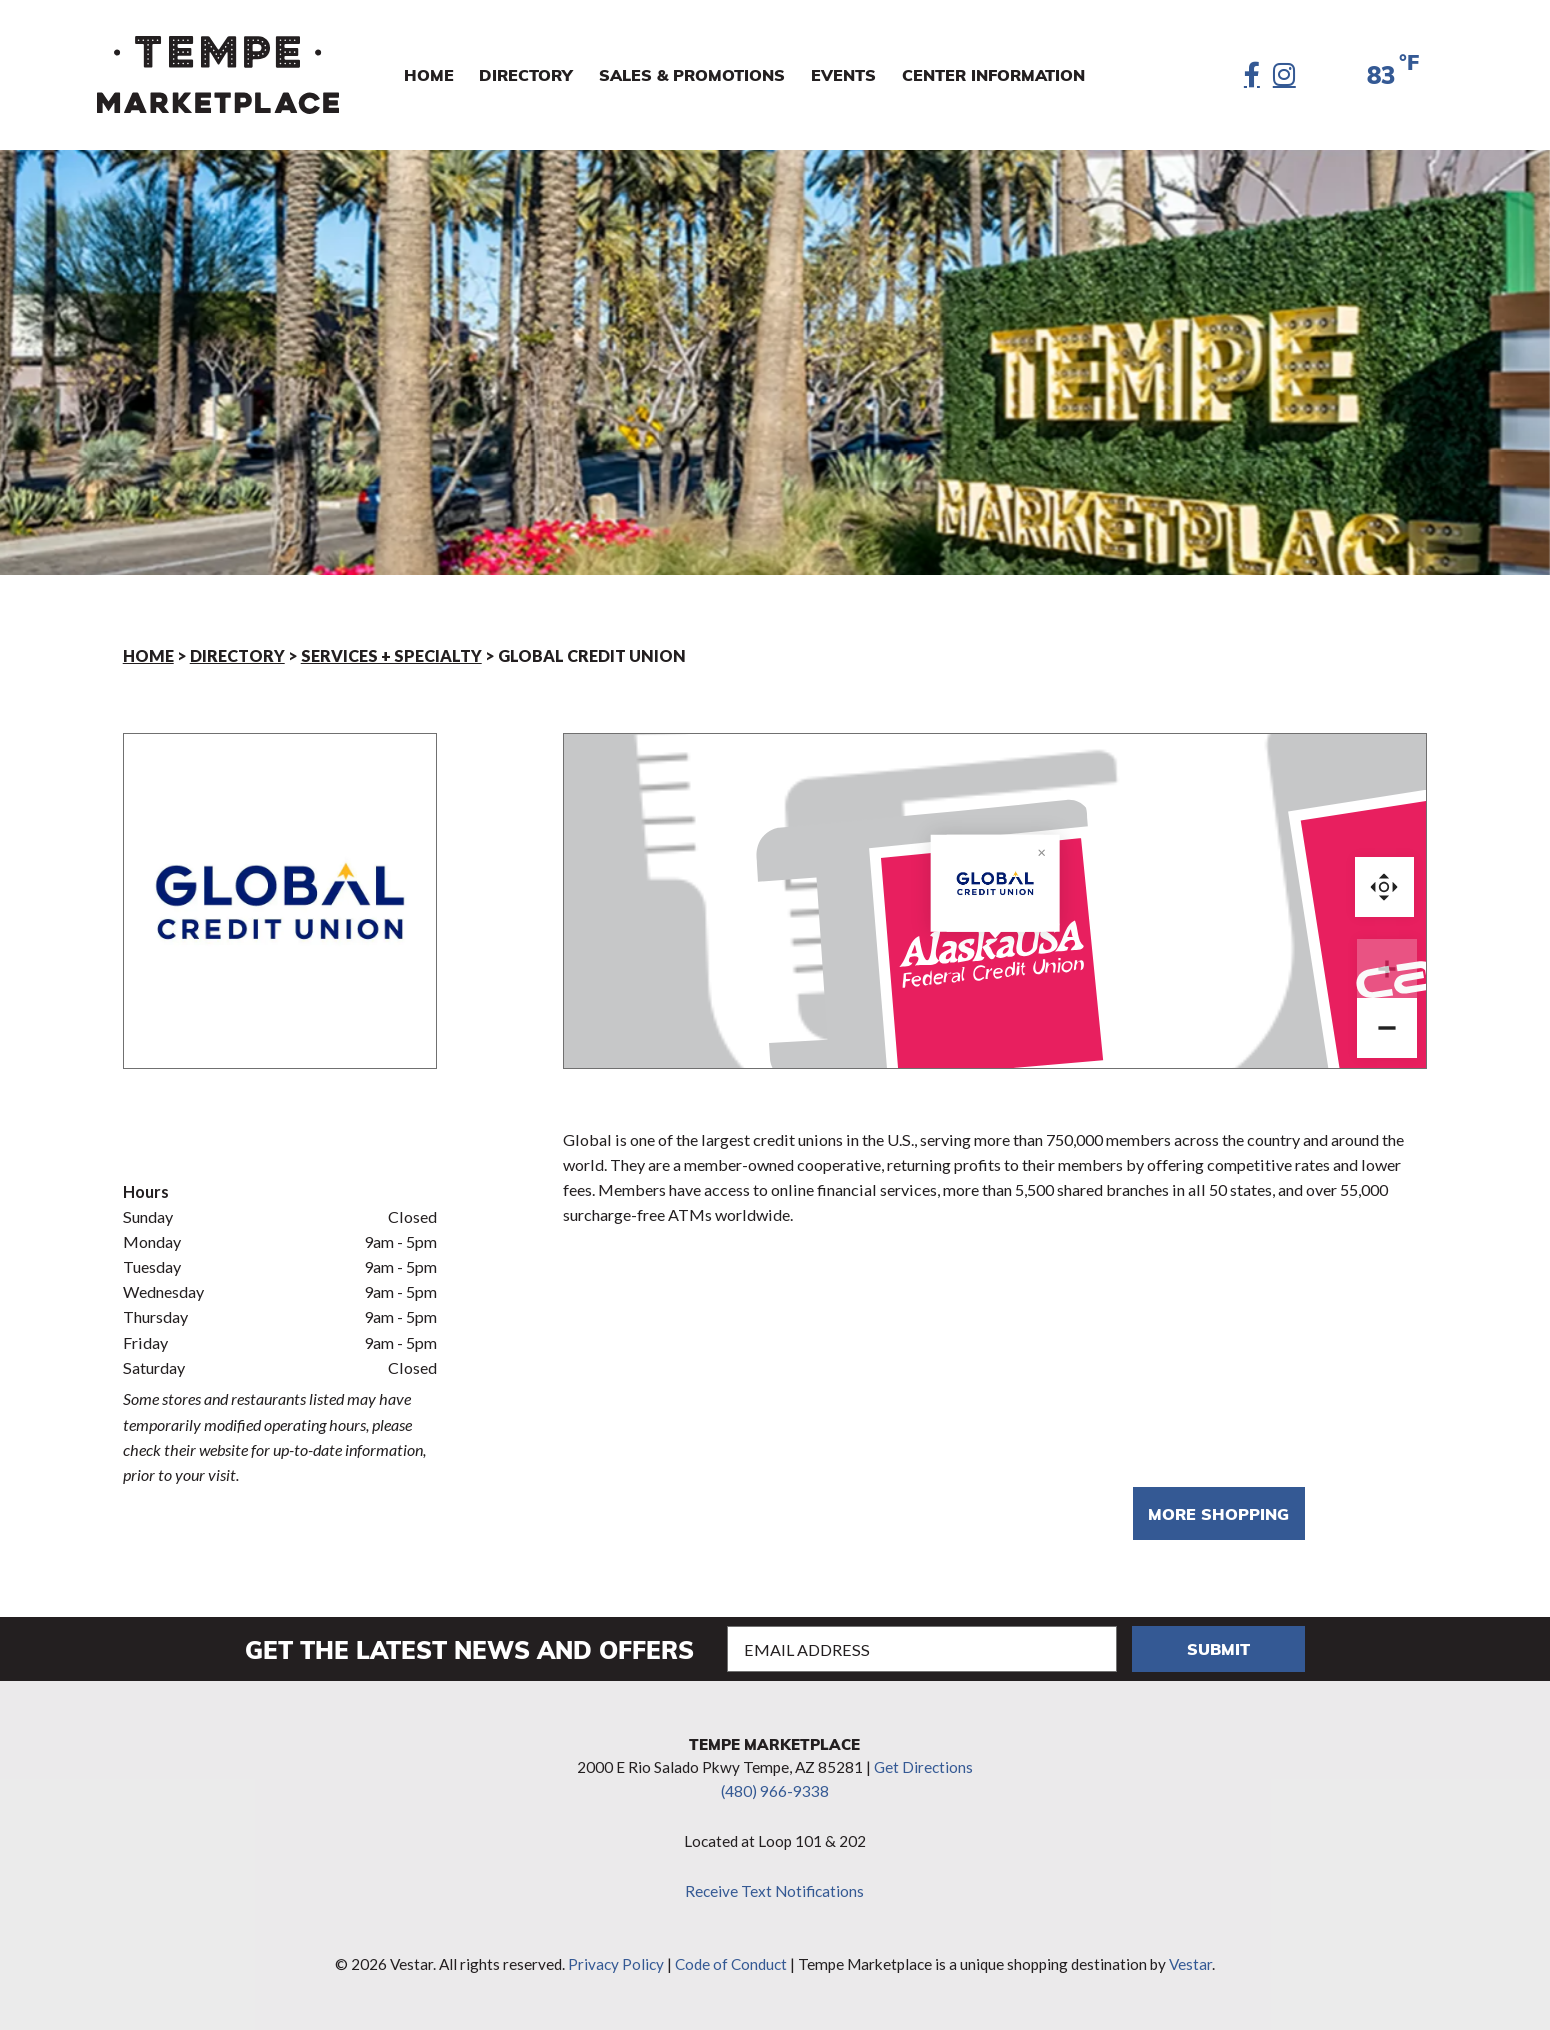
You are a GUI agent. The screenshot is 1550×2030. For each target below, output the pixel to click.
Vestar (1190, 1964)
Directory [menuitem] (526, 75)
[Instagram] (1284, 75)
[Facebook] (1252, 75)
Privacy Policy (616, 1964)
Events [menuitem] (843, 75)
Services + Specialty (391, 655)
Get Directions (923, 1767)
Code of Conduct (731, 1964)
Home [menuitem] (429, 75)
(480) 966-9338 (775, 1791)
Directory (237, 655)
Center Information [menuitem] (993, 75)
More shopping (1218, 1513)
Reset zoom (1384, 886)
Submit (1218, 1648)
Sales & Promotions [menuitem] (692, 75)
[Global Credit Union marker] (995, 963)
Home (148, 655)
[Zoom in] (1387, 969)
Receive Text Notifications (774, 1891)
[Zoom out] (1387, 1028)
